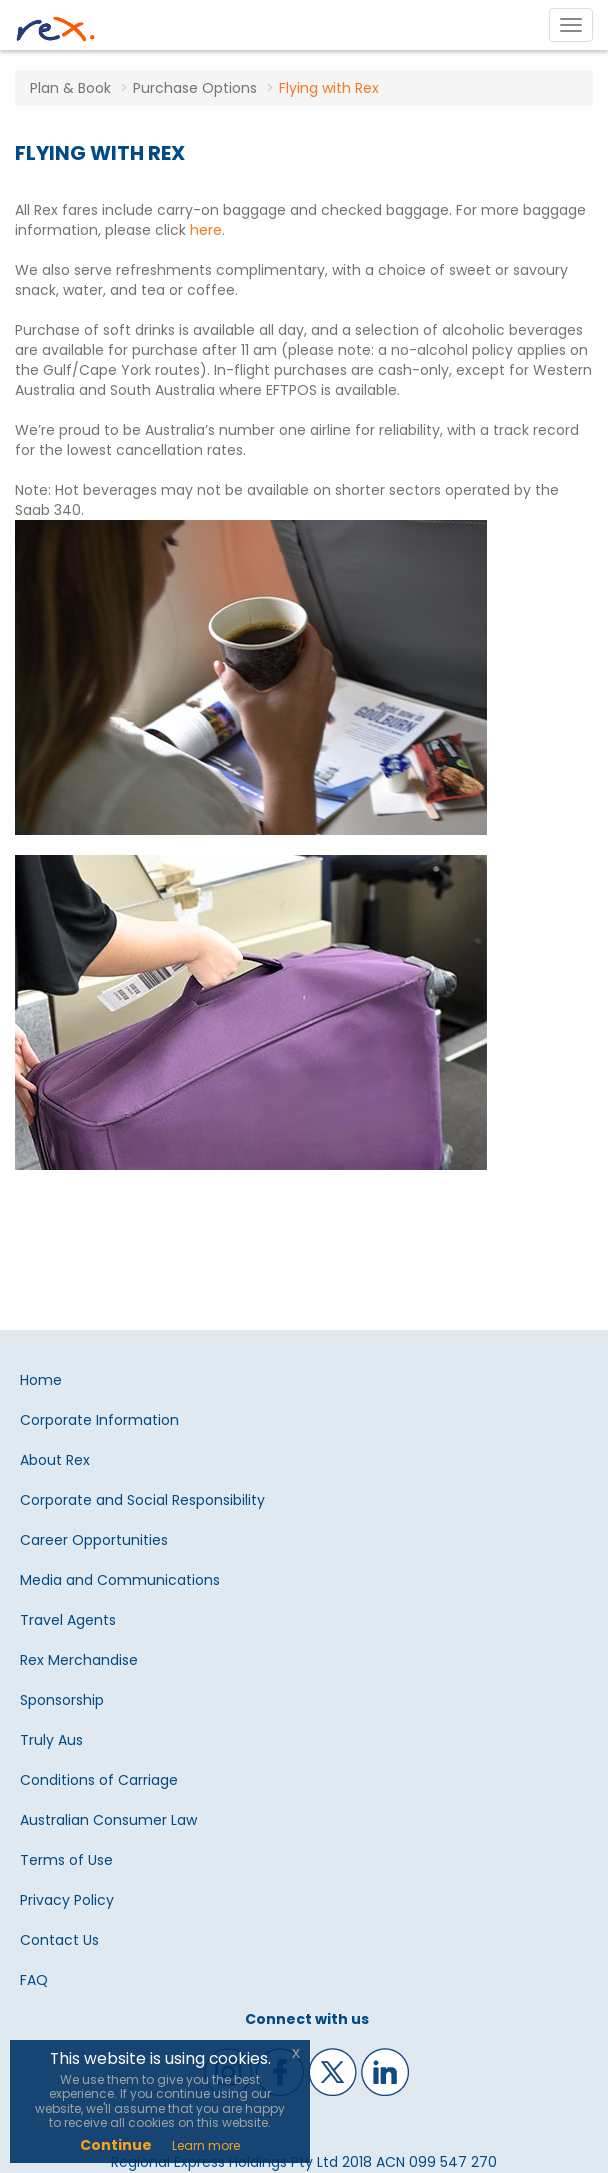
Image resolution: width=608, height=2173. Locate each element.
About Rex (55, 1460)
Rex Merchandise (79, 1660)
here (206, 230)
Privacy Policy (67, 1900)
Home (41, 1380)
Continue (116, 2145)
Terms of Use (66, 1860)
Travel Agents (68, 1620)
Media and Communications (120, 1580)
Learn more (206, 2145)
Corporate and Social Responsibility (142, 1500)
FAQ (34, 1980)
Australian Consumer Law (108, 1820)
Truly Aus (51, 1740)
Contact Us (59, 1940)
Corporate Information (99, 1420)
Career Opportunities (94, 1540)
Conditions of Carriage (99, 1780)
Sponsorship (62, 1700)
